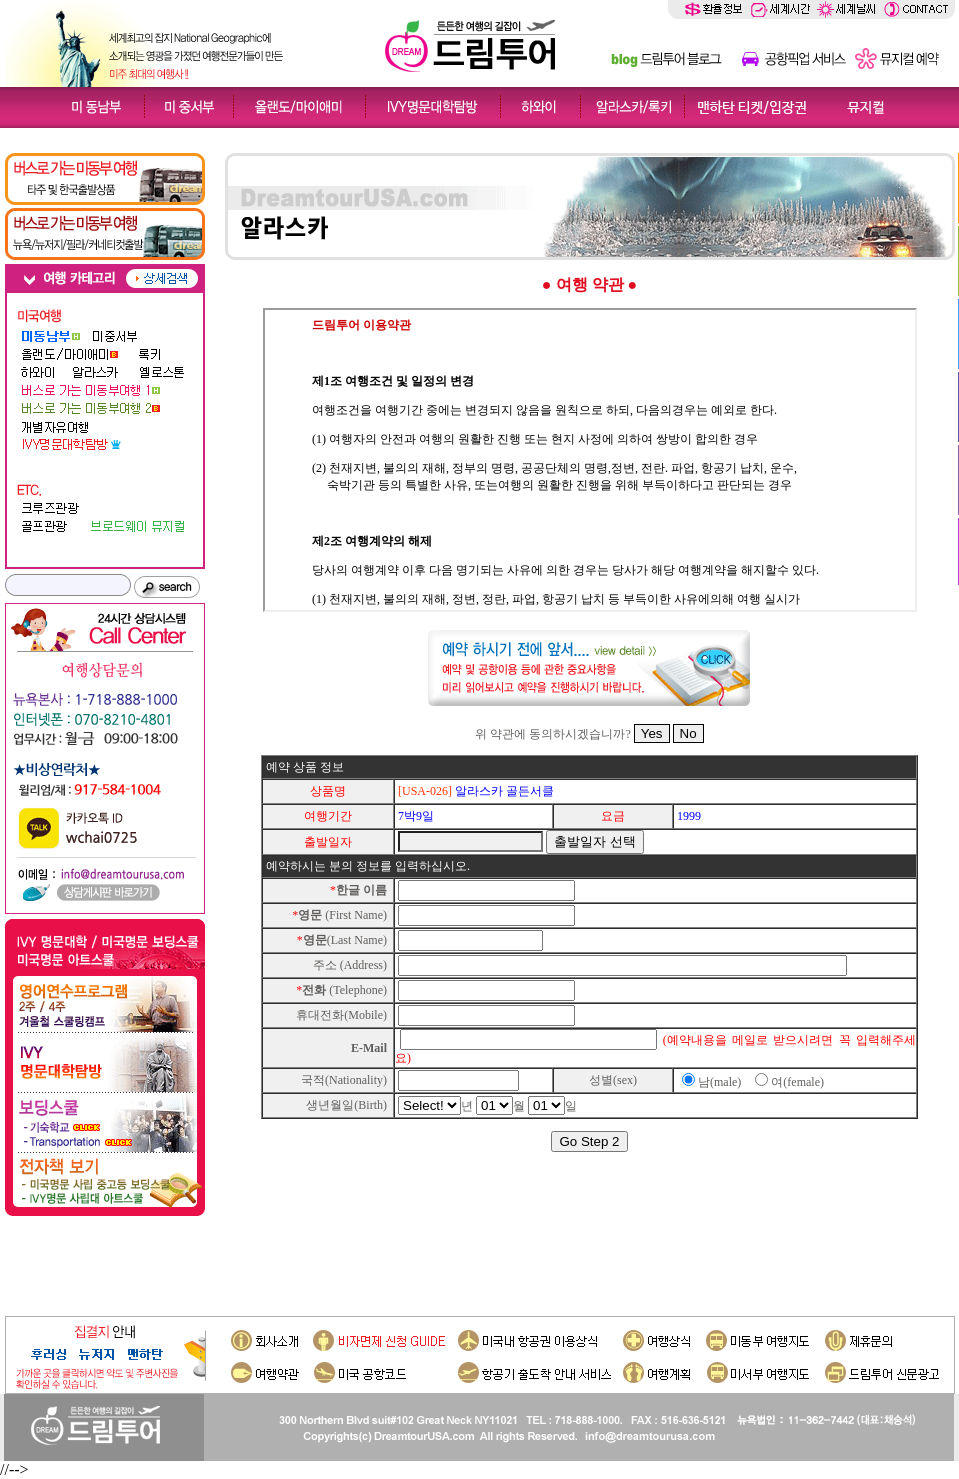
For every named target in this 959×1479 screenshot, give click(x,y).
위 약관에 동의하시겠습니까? (552, 734)
